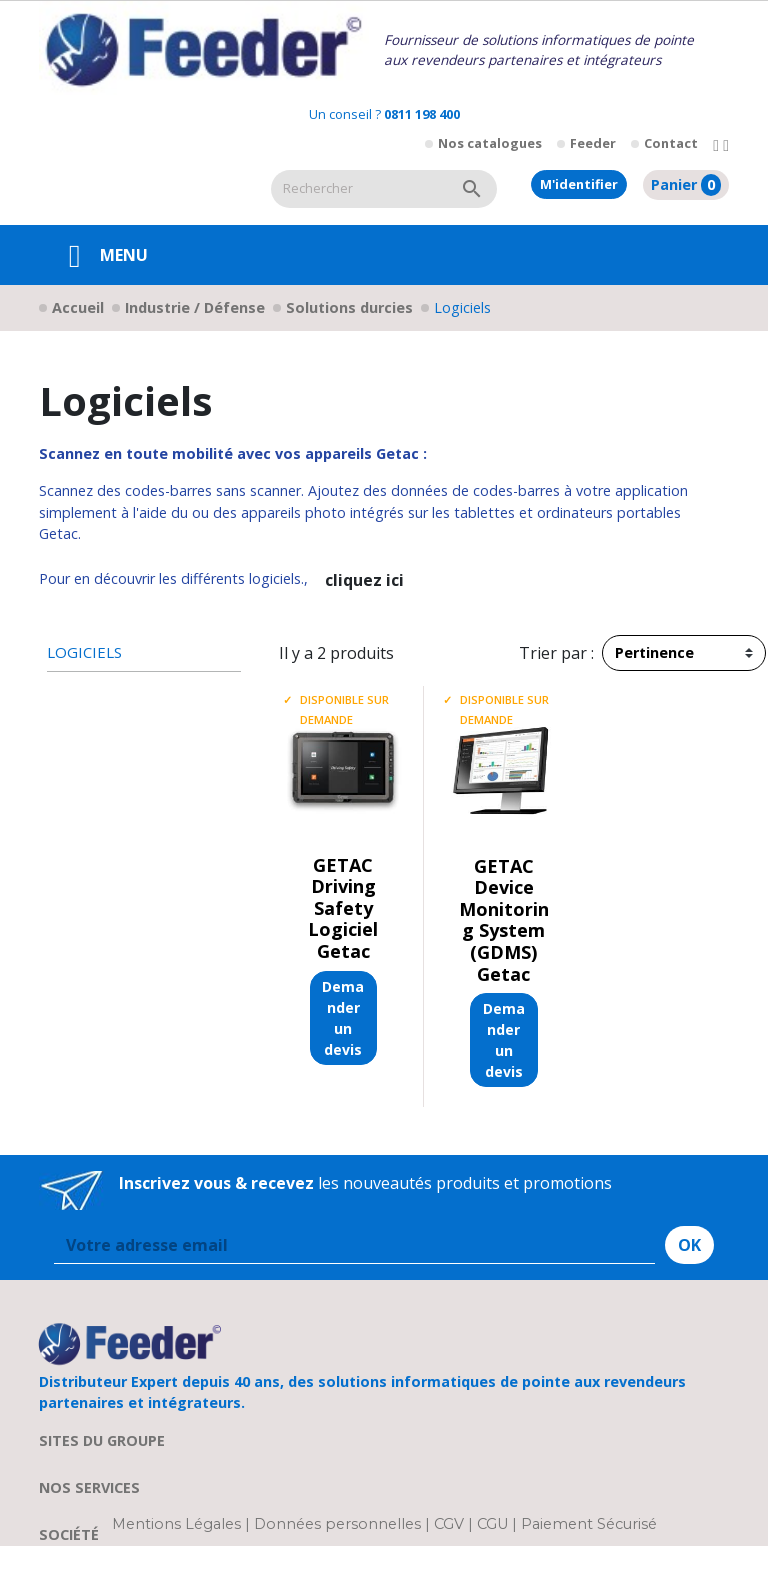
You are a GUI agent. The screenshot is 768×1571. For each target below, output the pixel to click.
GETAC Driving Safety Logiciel (343, 897)
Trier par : (556, 653)
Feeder (593, 143)
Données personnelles (339, 1524)
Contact (671, 143)
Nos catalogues (490, 143)
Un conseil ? (384, 114)
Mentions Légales (178, 1524)
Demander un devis (343, 1018)
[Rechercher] (359, 189)
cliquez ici (364, 580)
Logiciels (84, 652)
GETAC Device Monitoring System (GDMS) (504, 909)
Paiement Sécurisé (589, 1524)
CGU (492, 1524)
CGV (449, 1524)
